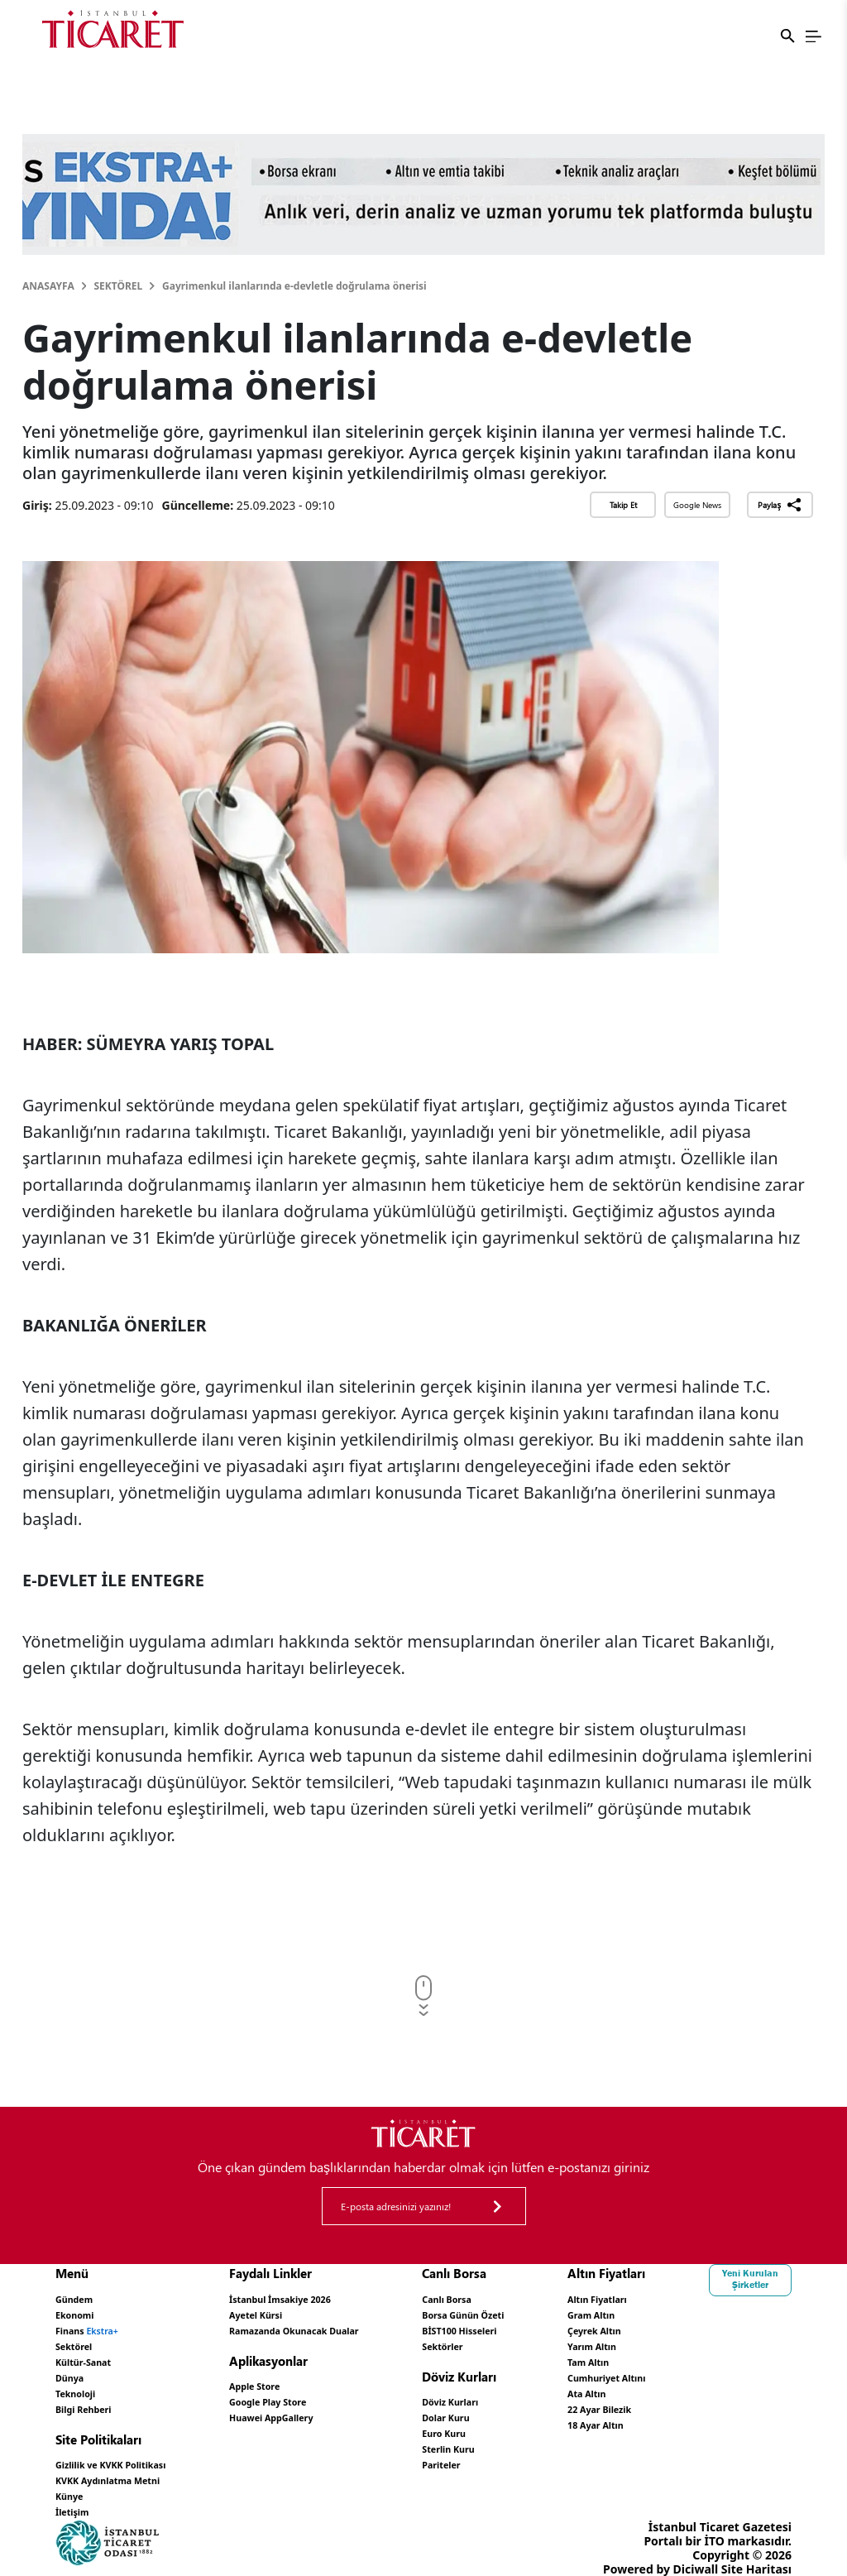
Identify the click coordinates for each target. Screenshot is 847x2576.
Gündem (79, 2298)
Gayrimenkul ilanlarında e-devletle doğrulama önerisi (294, 286)
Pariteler (536, 2451)
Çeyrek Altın (724, 2326)
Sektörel (117, 286)
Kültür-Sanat (91, 2355)
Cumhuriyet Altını (740, 2369)
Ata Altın (714, 2383)
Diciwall (696, 2549)
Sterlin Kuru (545, 2437)
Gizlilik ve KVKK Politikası (127, 2451)
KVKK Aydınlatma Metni (124, 2465)
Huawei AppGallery (325, 2408)
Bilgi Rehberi (92, 2397)
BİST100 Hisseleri (560, 2326)
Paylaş (780, 504)
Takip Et (623, 505)
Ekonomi (80, 2312)
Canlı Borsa (543, 2298)
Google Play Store (320, 2394)
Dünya (74, 2369)
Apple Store (303, 2380)
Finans (96, 2326)
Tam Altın (716, 2355)
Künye (73, 2479)
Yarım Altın (721, 2341)
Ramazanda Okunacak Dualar (355, 2326)
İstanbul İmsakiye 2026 (337, 2298)
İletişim (77, 2493)
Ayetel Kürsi (305, 2312)
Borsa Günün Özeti (565, 2312)
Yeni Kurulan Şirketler (97, 2514)
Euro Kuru (539, 2422)
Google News (697, 505)
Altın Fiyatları (728, 2298)
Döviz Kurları (548, 2394)
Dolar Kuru (542, 2408)
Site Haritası (756, 2549)
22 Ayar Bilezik (731, 2397)
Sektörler (538, 2341)
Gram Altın (720, 2312)
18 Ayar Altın (726, 2411)
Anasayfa (48, 286)
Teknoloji (81, 2383)
